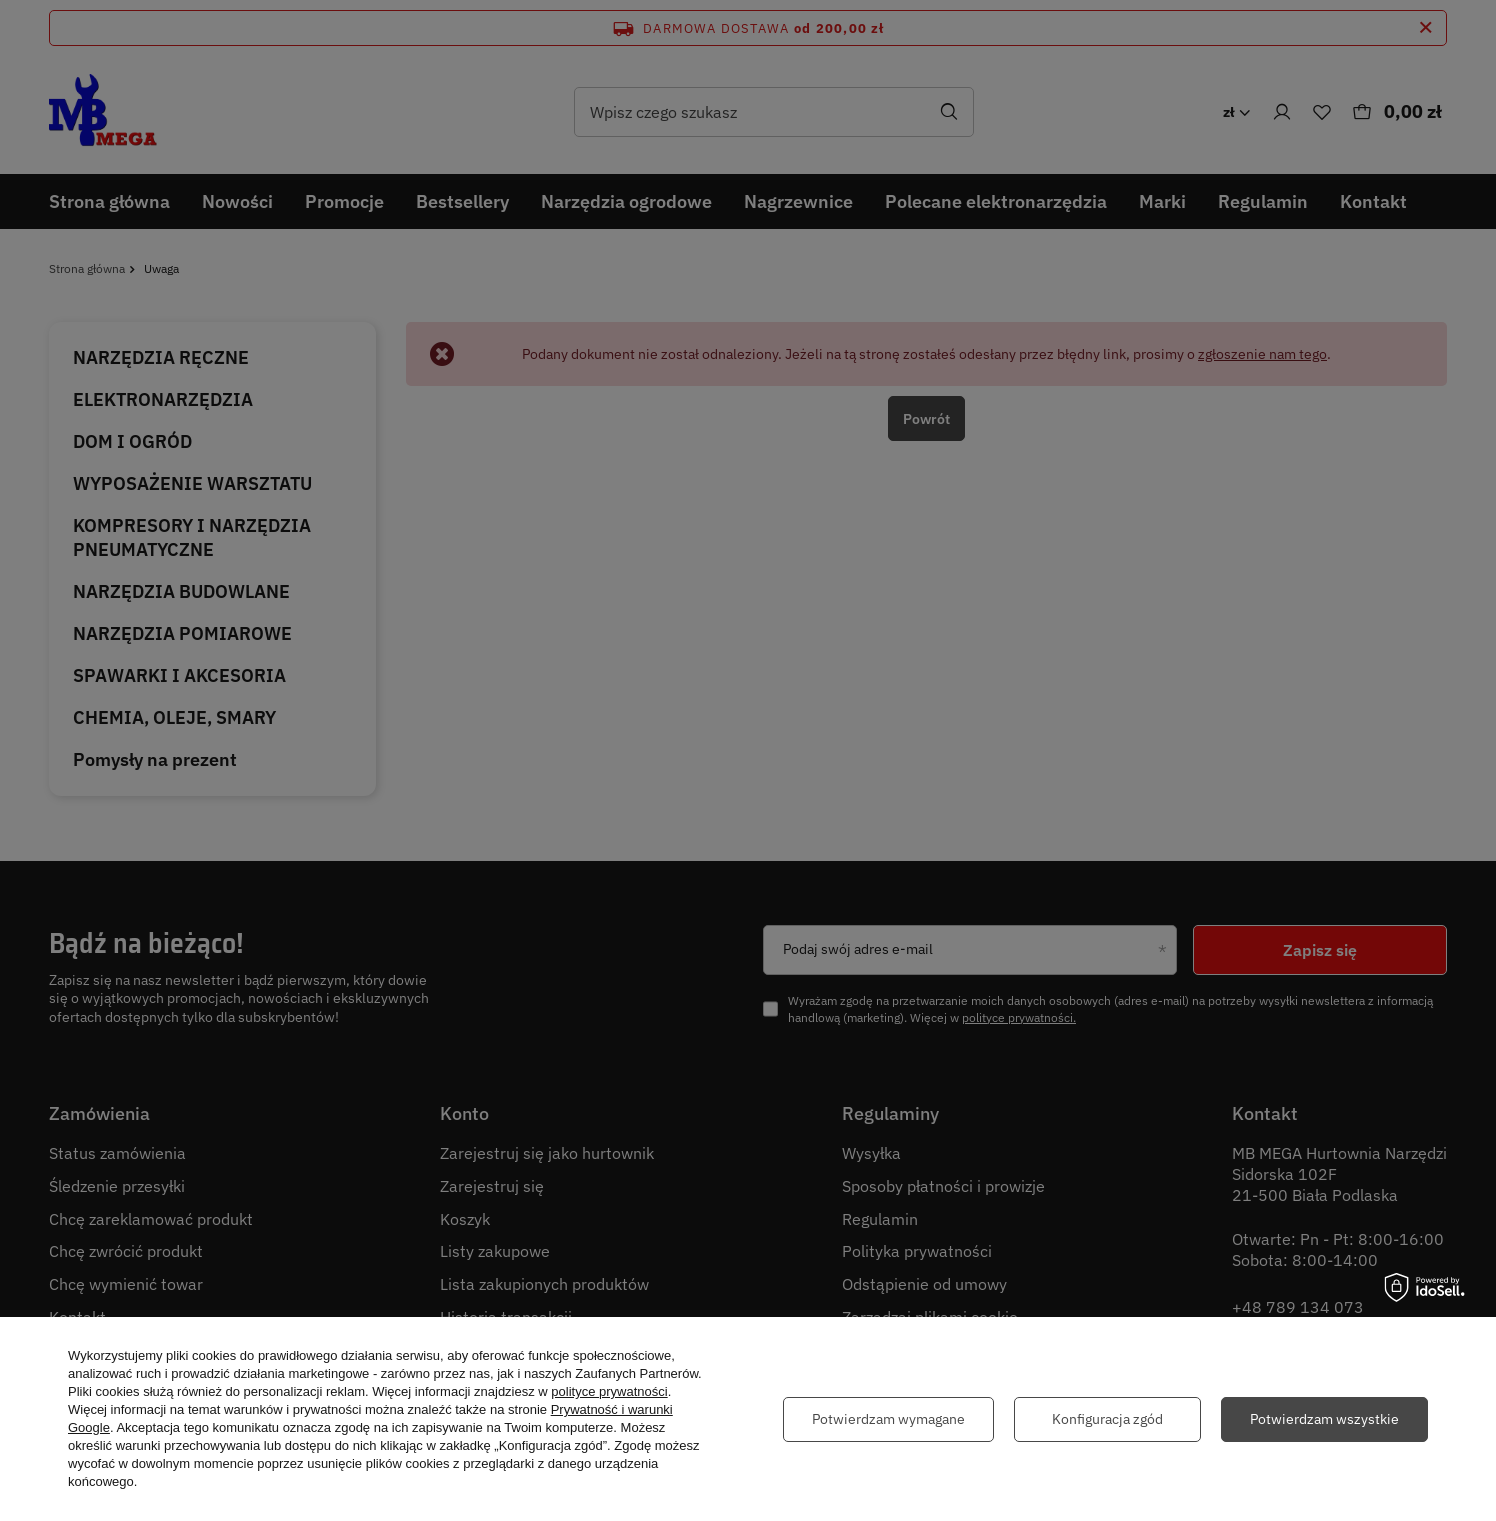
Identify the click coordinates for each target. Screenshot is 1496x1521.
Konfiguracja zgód (1107, 1419)
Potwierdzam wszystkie (1324, 1419)
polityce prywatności (609, 1391)
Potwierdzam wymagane (888, 1419)
